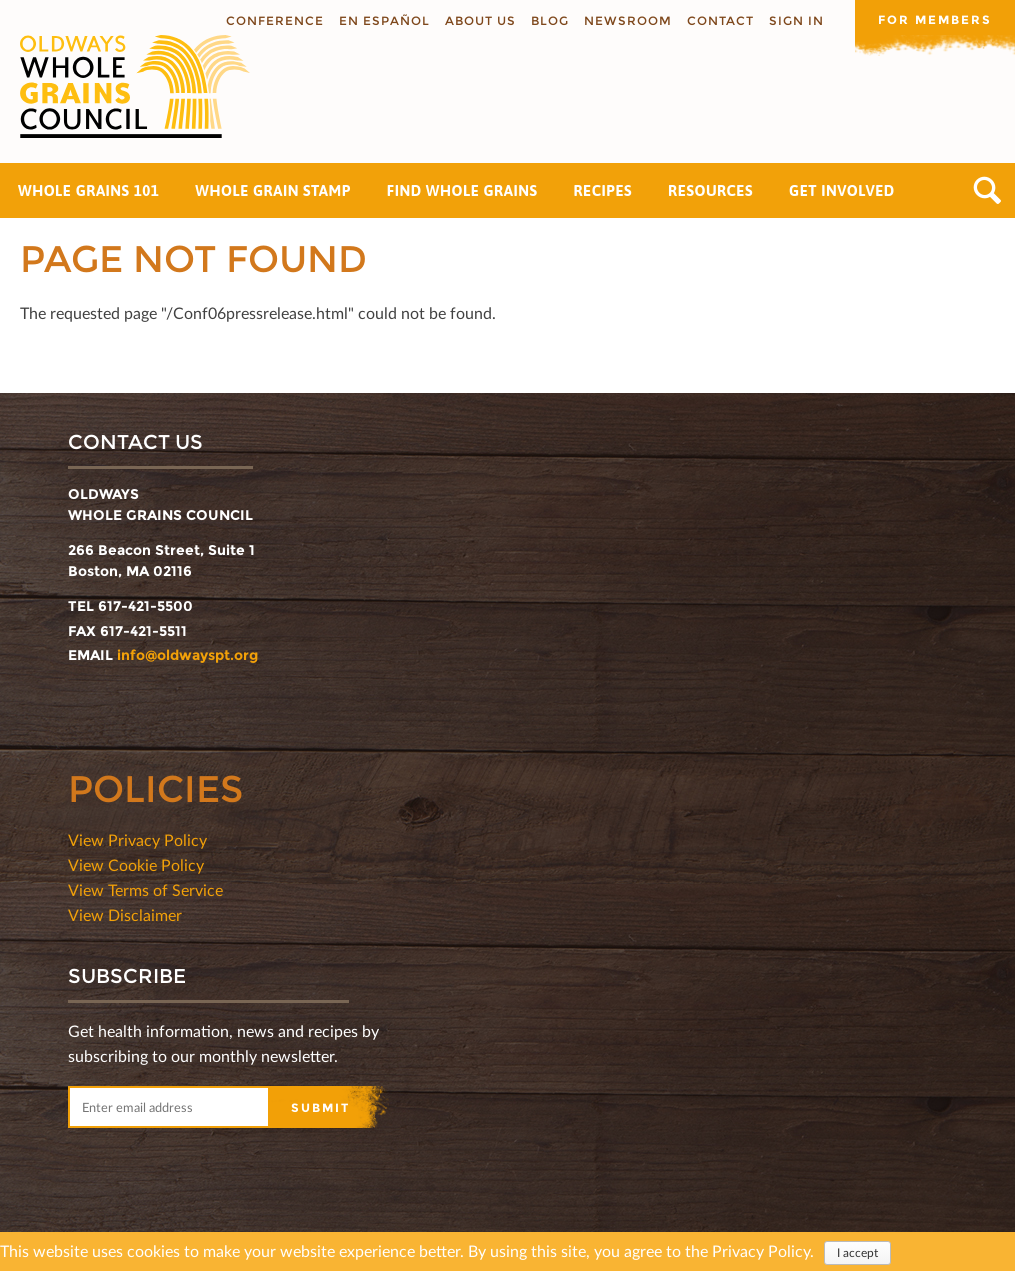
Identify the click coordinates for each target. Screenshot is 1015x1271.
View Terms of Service (145, 889)
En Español (384, 20)
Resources (710, 190)
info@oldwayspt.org (187, 655)
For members (935, 19)
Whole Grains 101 (88, 190)
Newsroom (628, 20)
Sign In (796, 20)
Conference (275, 20)
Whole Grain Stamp (272, 190)
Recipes (602, 190)
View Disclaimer (125, 914)
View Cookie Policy (136, 864)
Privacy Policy (761, 1252)
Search (987, 190)
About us (480, 20)
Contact (720, 20)
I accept (857, 1254)
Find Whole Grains (462, 190)
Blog (550, 20)
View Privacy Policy (137, 839)
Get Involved (842, 190)
